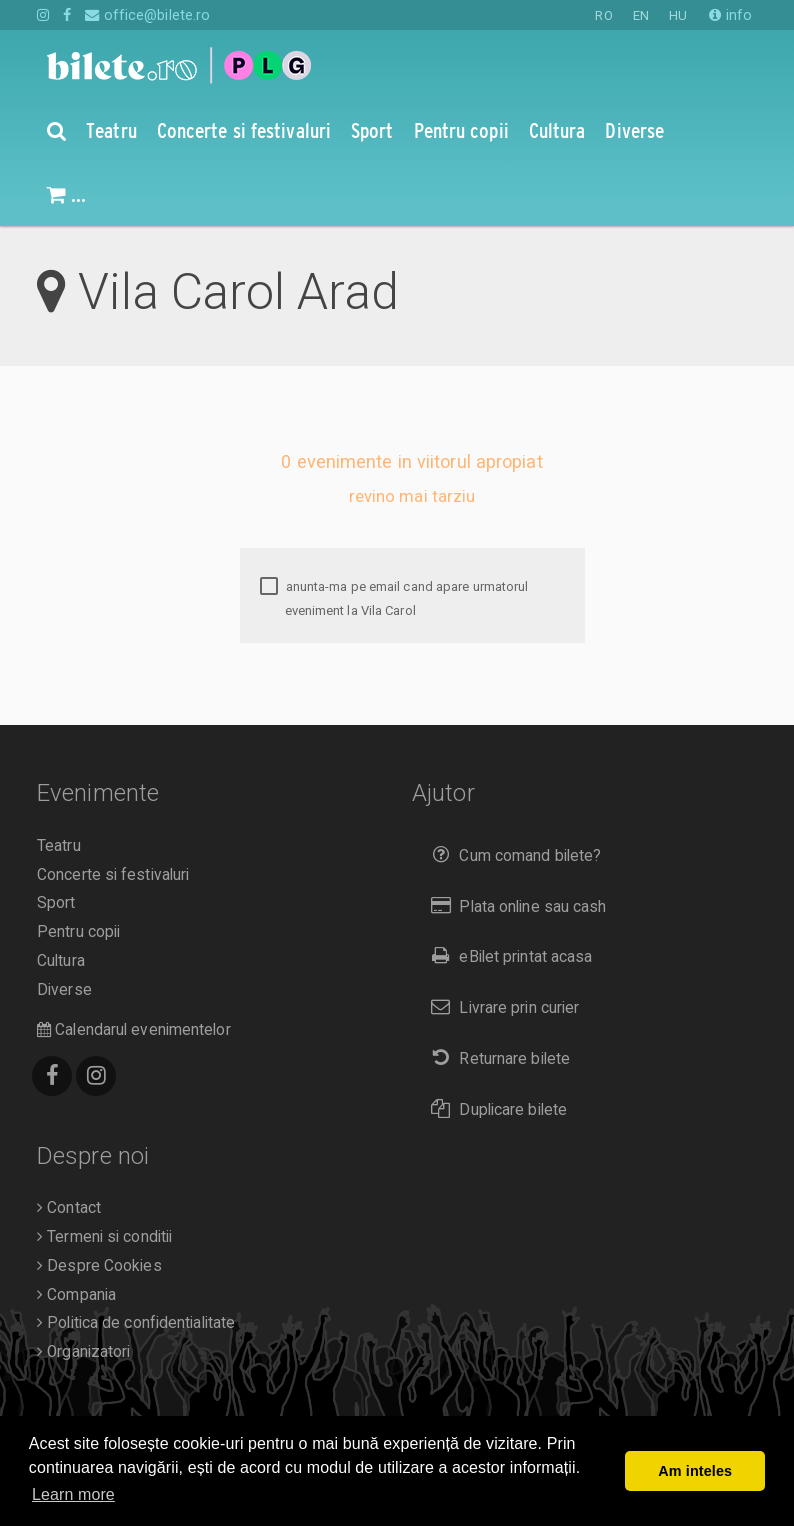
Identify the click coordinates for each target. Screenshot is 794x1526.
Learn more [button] (73, 1494)
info (730, 15)
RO (603, 15)
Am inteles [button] (695, 1471)
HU (678, 15)
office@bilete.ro (147, 15)
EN (641, 15)
